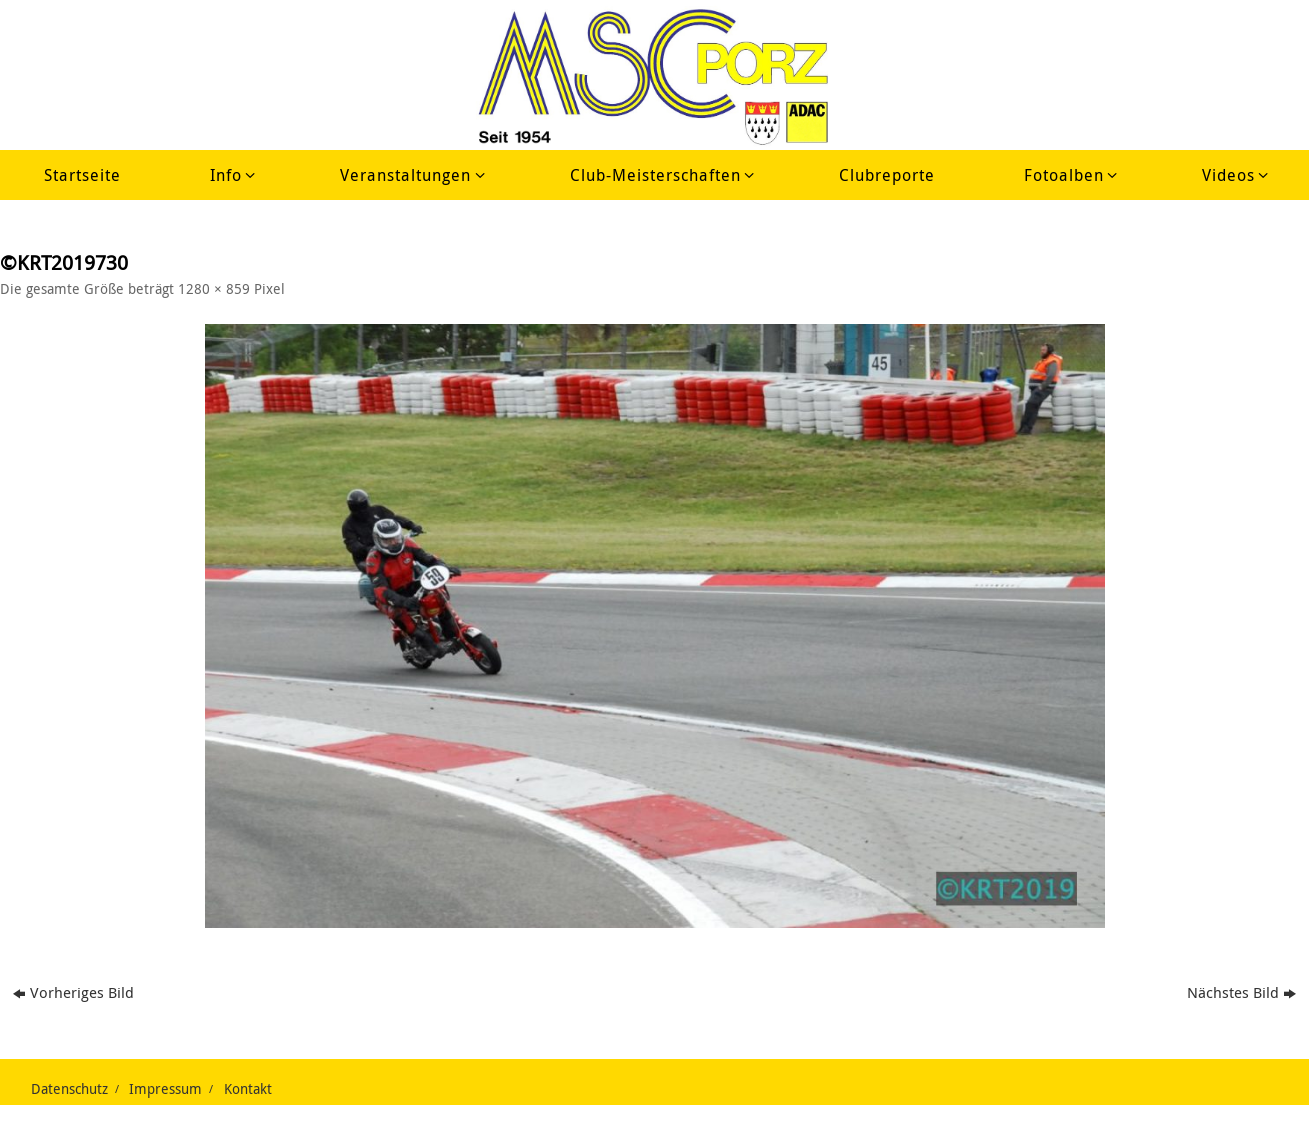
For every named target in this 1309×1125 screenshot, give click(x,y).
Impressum (165, 1089)
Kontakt (248, 1089)
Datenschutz (69, 1089)
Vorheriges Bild (73, 992)
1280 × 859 (214, 289)
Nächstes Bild (1241, 992)
